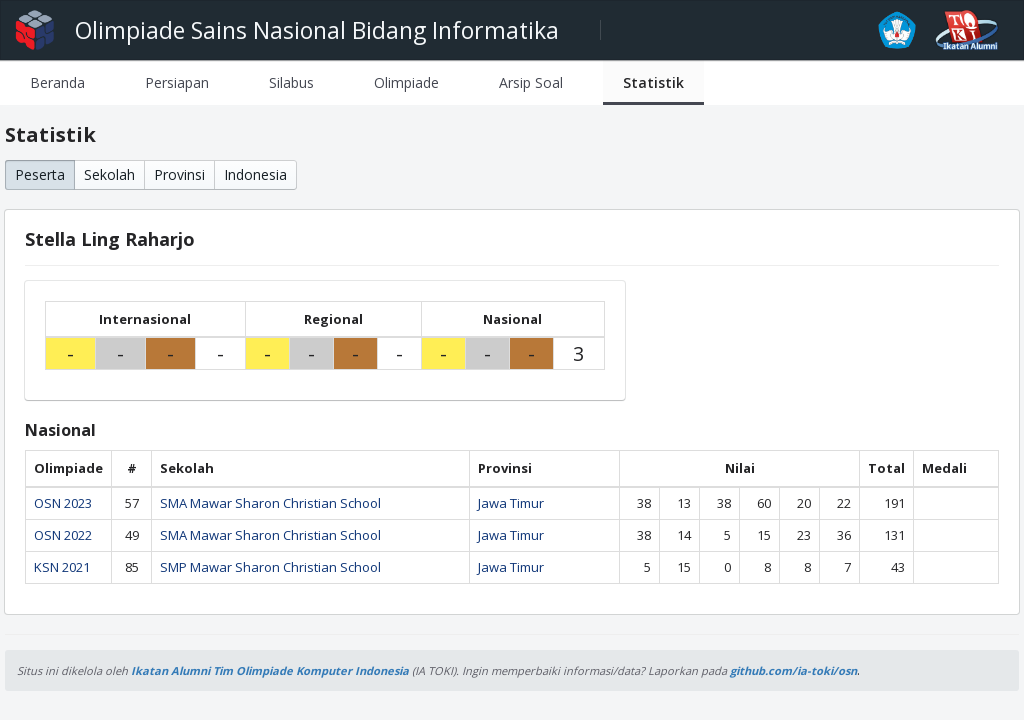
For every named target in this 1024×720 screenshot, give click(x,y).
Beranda (57, 82)
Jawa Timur (511, 503)
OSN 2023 (63, 503)
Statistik (653, 82)
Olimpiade (406, 82)
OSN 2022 (63, 535)
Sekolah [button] (109, 174)
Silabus (291, 82)
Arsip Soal (531, 82)
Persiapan (177, 82)
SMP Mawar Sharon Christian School (270, 567)
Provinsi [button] (179, 174)
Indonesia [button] (255, 174)
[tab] (57, 82)
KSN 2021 (62, 567)
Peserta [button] (40, 174)
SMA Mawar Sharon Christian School (270, 503)
